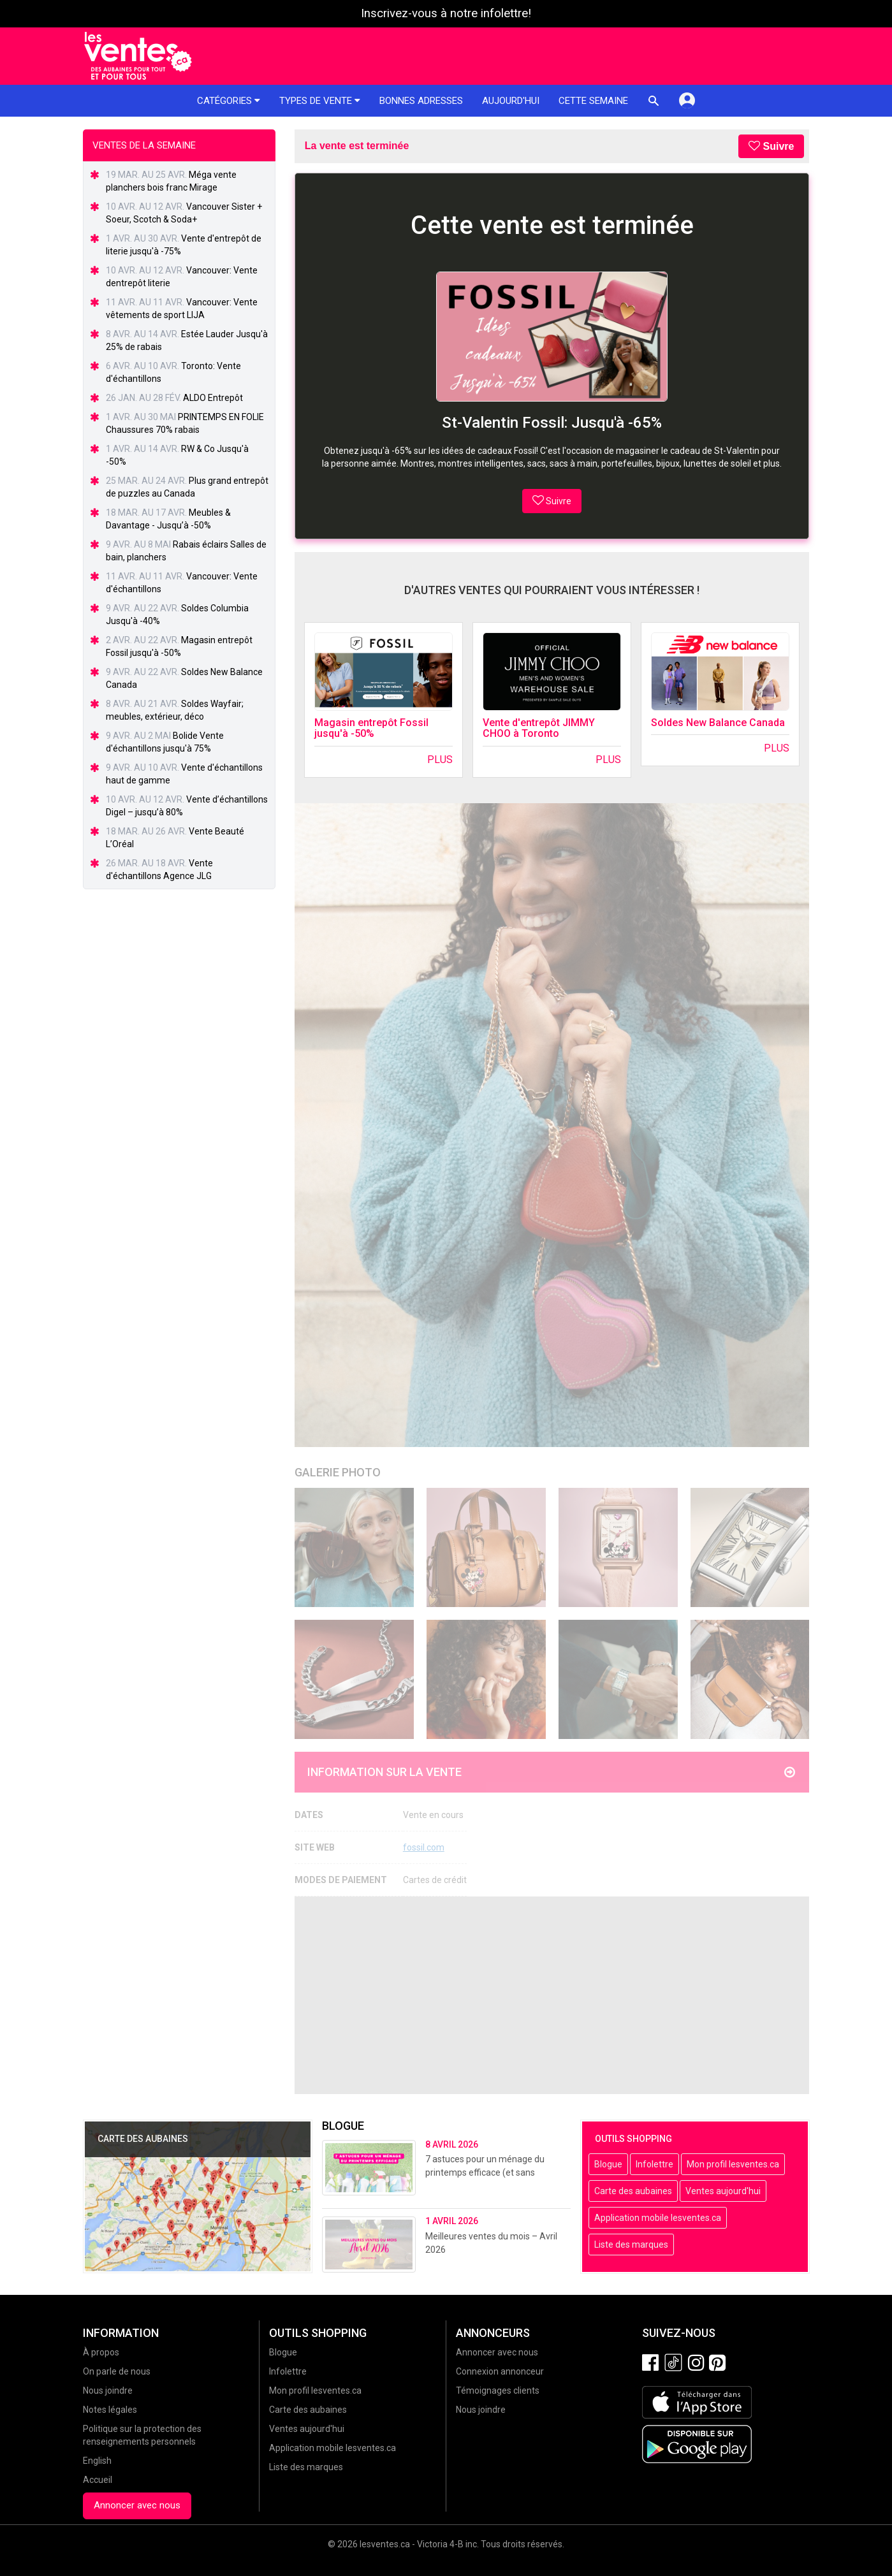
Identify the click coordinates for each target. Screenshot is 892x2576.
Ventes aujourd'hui (723, 2191)
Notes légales (110, 2410)
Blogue (608, 2164)
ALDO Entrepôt (213, 398)
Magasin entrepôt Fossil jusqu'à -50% (371, 728)
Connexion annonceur (500, 2371)
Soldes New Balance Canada (718, 723)
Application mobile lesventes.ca (657, 2218)
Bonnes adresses (421, 100)
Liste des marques (631, 2244)
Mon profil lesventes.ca (733, 2164)
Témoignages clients (497, 2390)
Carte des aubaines (633, 2191)
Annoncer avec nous (137, 2505)
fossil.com (423, 1847)
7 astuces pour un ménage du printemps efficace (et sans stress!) (485, 2172)
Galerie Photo (338, 1472)
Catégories (228, 100)
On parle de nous (116, 2371)
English (97, 2461)
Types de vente (319, 100)
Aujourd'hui (510, 100)
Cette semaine (593, 100)
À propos (101, 2352)
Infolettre (654, 2164)
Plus (440, 759)
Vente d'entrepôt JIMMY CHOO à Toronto (539, 728)
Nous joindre (108, 2390)
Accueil (97, 2480)
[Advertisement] (552, 1995)
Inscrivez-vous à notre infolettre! (446, 13)
